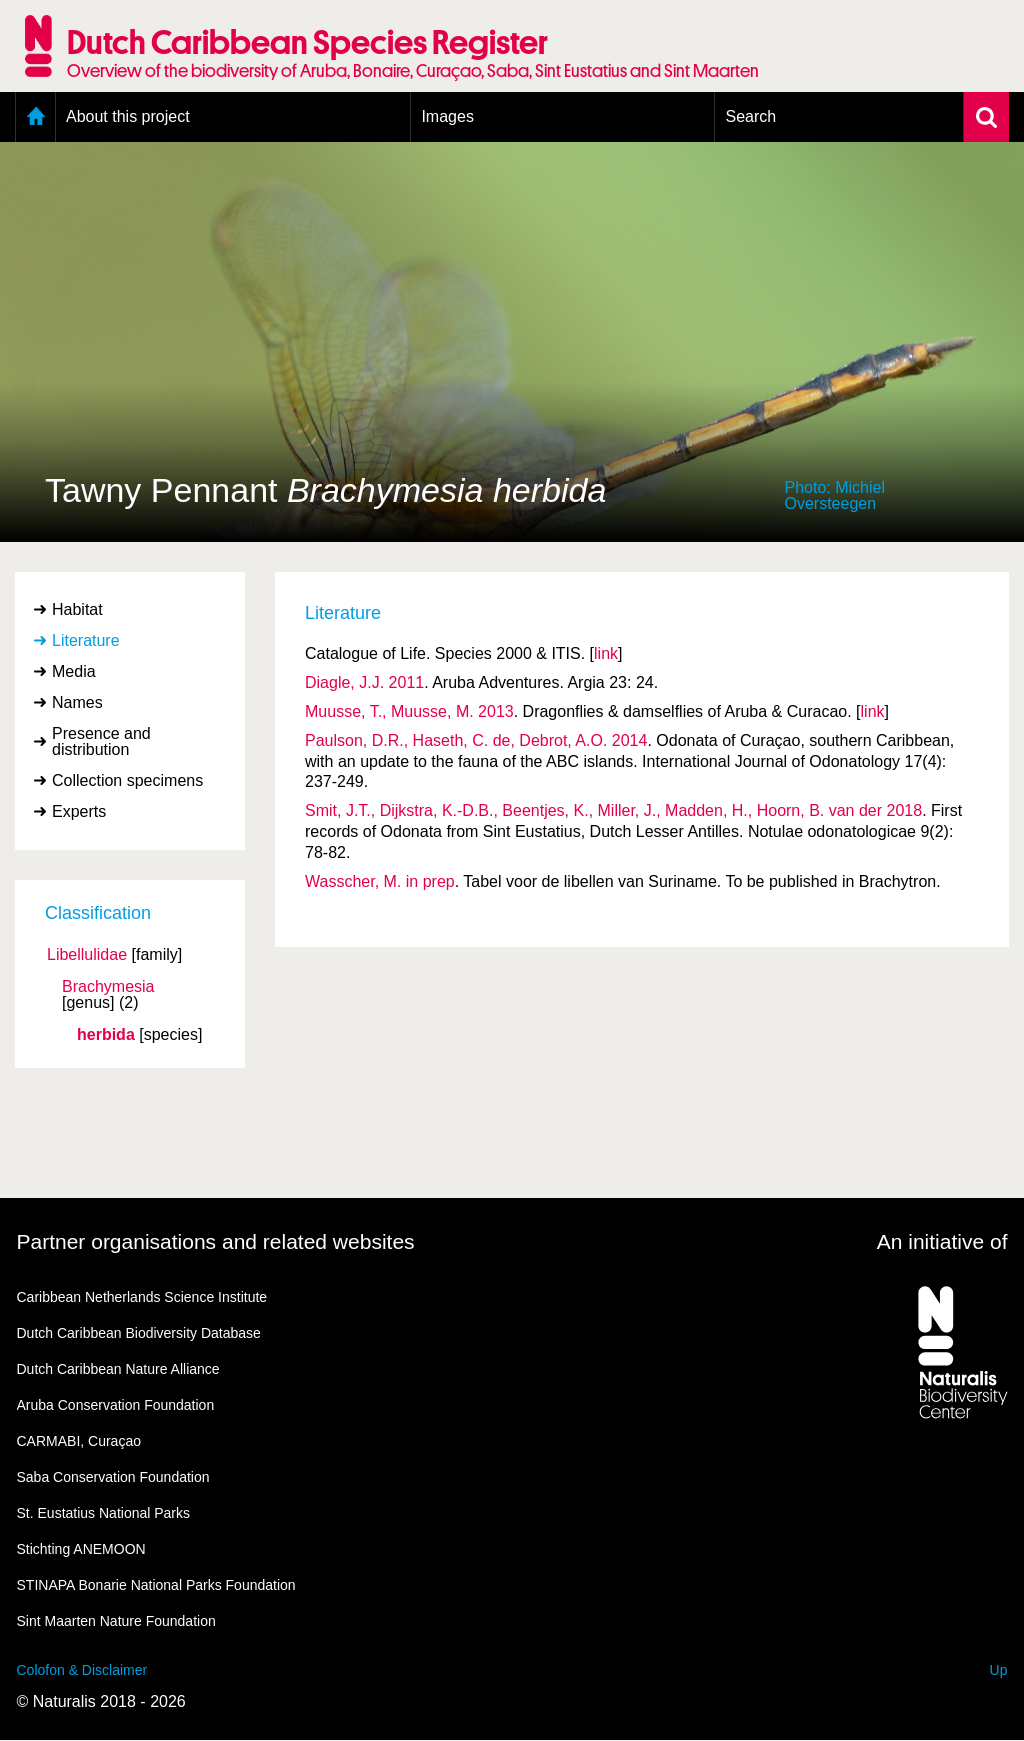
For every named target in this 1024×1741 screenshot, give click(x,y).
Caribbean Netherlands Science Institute (142, 1297)
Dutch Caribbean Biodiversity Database (139, 1333)
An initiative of (942, 1241)
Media (74, 671)
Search (750, 116)
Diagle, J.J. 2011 (364, 682)
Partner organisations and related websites (216, 1241)
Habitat (77, 609)
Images (447, 116)
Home (35, 117)
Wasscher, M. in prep (380, 881)
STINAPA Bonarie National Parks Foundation (156, 1585)
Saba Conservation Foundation (113, 1477)
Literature (86, 640)
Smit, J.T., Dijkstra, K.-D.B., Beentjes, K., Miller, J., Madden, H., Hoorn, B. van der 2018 (613, 810)
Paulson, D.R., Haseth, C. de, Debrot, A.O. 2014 (476, 740)
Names (77, 702)
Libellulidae (87, 955)
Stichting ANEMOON (81, 1549)
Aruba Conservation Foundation (116, 1405)
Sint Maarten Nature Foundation (116, 1621)
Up (999, 1670)
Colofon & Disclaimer (82, 1670)
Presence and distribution (101, 741)
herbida (106, 1035)
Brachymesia (108, 987)
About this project (128, 116)
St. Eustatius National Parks (104, 1513)
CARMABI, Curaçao (79, 1441)
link (606, 653)
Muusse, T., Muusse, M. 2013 (409, 711)
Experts (79, 811)
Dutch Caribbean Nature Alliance (118, 1369)
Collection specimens (127, 780)
